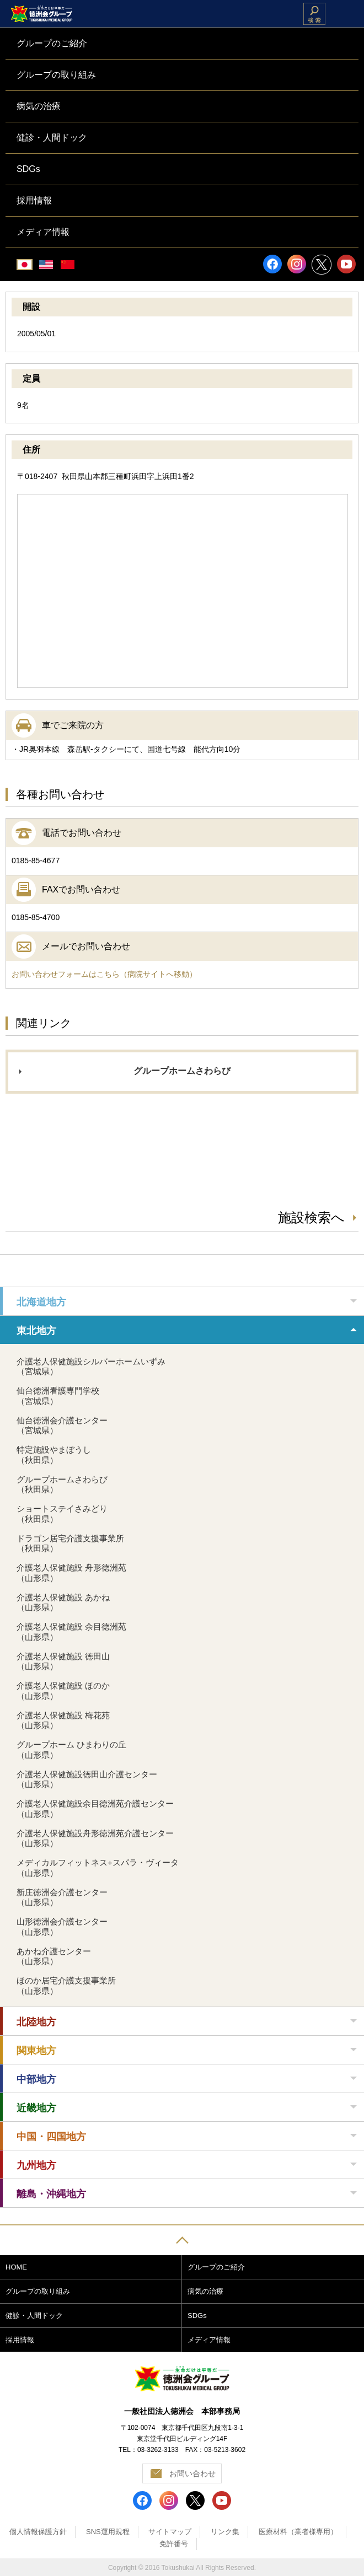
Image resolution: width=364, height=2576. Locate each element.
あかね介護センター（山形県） (54, 1956)
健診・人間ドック (34, 2315)
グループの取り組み (38, 2291)
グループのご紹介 (216, 2267)
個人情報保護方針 (38, 2531)
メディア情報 (209, 2340)
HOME (16, 2267)
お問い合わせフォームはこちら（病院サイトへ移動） (104, 974)
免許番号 (173, 2544)
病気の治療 (205, 2291)
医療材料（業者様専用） (298, 2531)
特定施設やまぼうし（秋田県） (54, 1455)
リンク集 (225, 2531)
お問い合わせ (192, 2473)
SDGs (197, 2315)
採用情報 (20, 2340)
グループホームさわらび (182, 1070)
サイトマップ (169, 2531)
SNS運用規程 (108, 2531)
